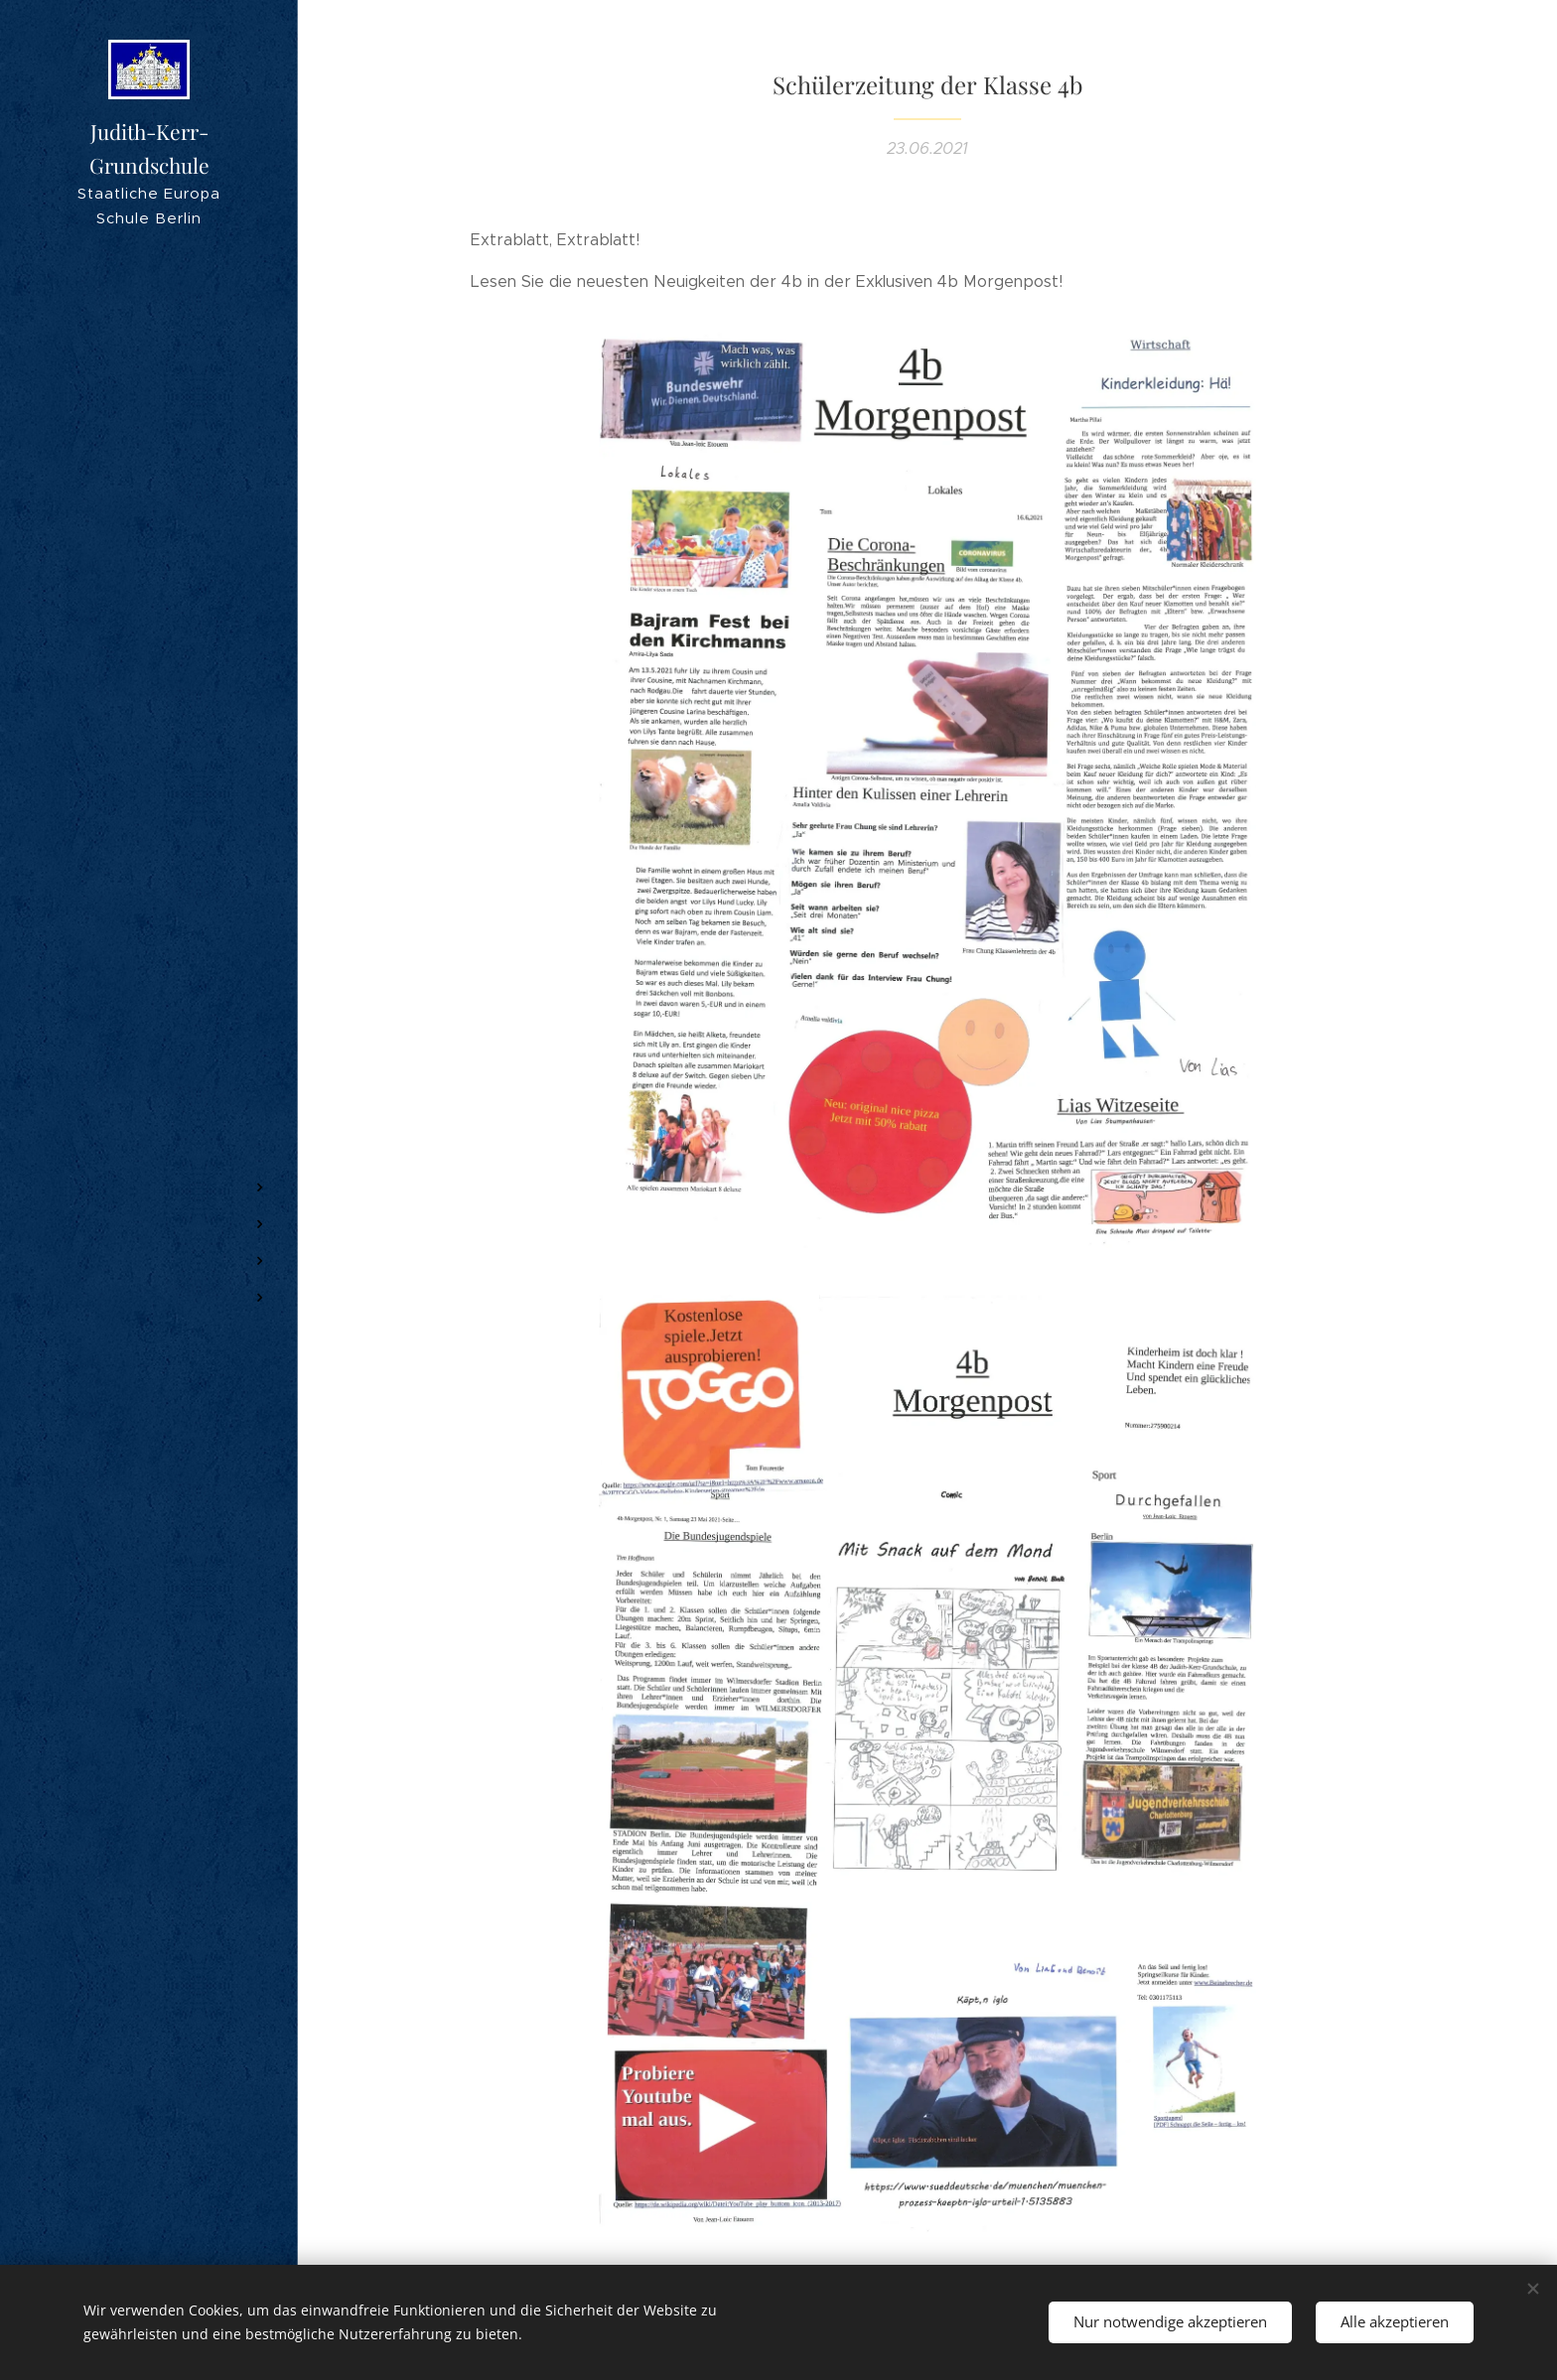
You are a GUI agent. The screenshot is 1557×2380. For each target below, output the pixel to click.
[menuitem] (149, 1055)
